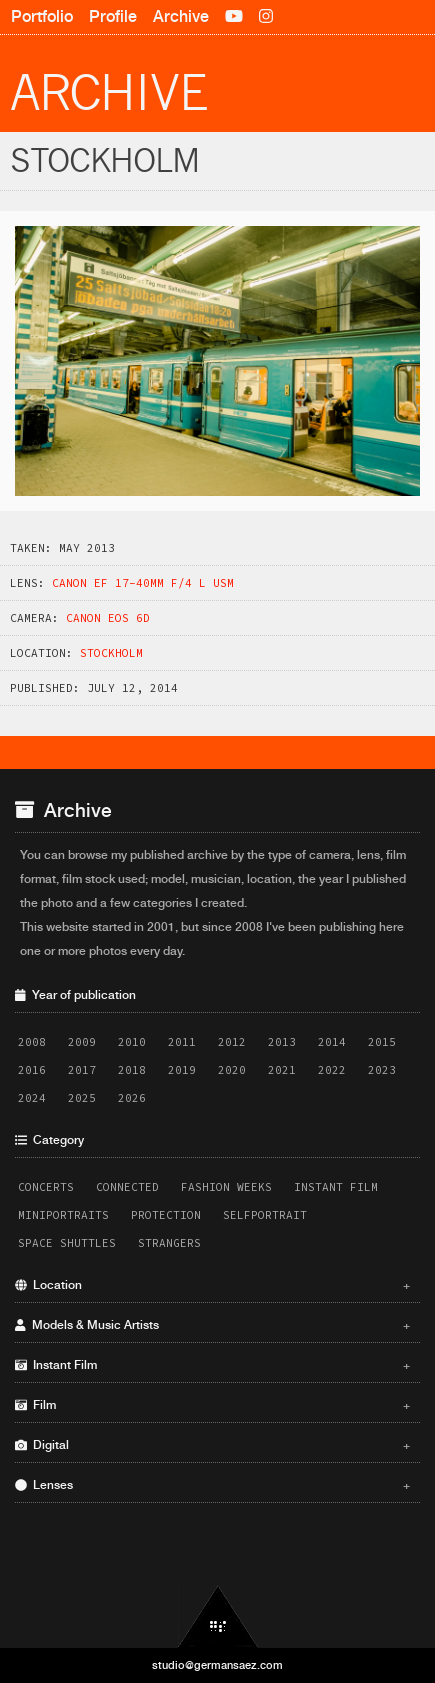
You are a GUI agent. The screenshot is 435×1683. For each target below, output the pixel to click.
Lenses (212, 1485)
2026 (132, 1098)
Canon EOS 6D (108, 618)
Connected (127, 1187)
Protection (166, 1215)
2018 (132, 1070)
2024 (32, 1098)
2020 (232, 1070)
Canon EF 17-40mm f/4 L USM (143, 583)
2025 (82, 1098)
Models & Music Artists (212, 1325)
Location (212, 1285)
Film (212, 1405)
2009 (82, 1042)
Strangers (169, 1243)
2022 (332, 1070)
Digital (212, 1445)
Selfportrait (265, 1215)
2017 (82, 1070)
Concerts (46, 1187)
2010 (132, 1042)
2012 (232, 1042)
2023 (382, 1070)
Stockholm (111, 653)
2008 (32, 1042)
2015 (382, 1042)
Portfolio (42, 16)
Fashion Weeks (226, 1187)
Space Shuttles (67, 1243)
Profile (113, 16)
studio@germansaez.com (217, 1665)
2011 (182, 1042)
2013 (282, 1042)
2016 (32, 1070)
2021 (282, 1070)
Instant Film (336, 1187)
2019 (182, 1070)
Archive (181, 16)
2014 (332, 1042)
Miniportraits (63, 1215)
